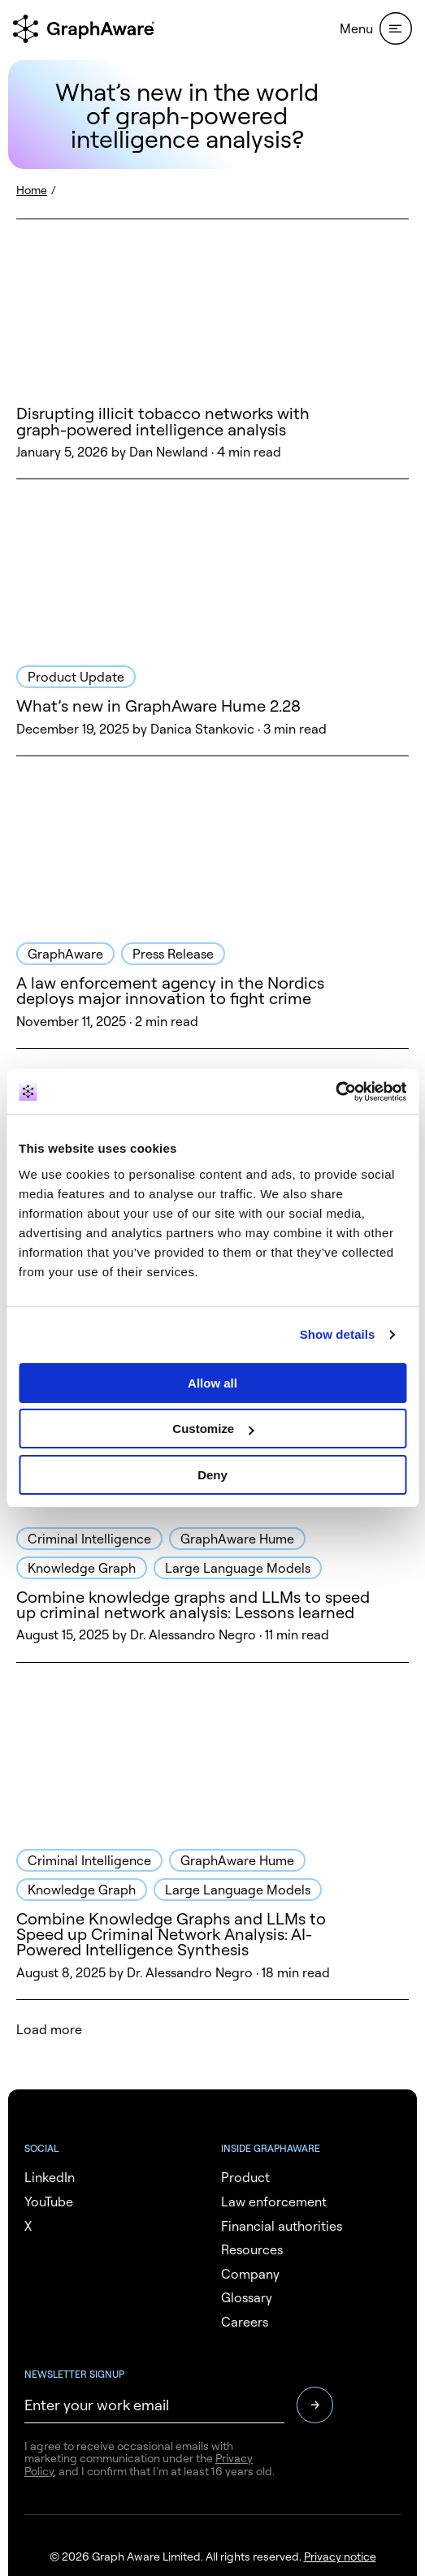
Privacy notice (340, 2556)
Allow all (212, 1383)
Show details (337, 1334)
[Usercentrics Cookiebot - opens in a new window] (335, 1091)
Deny (212, 1475)
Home (31, 190)
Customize (213, 1428)
